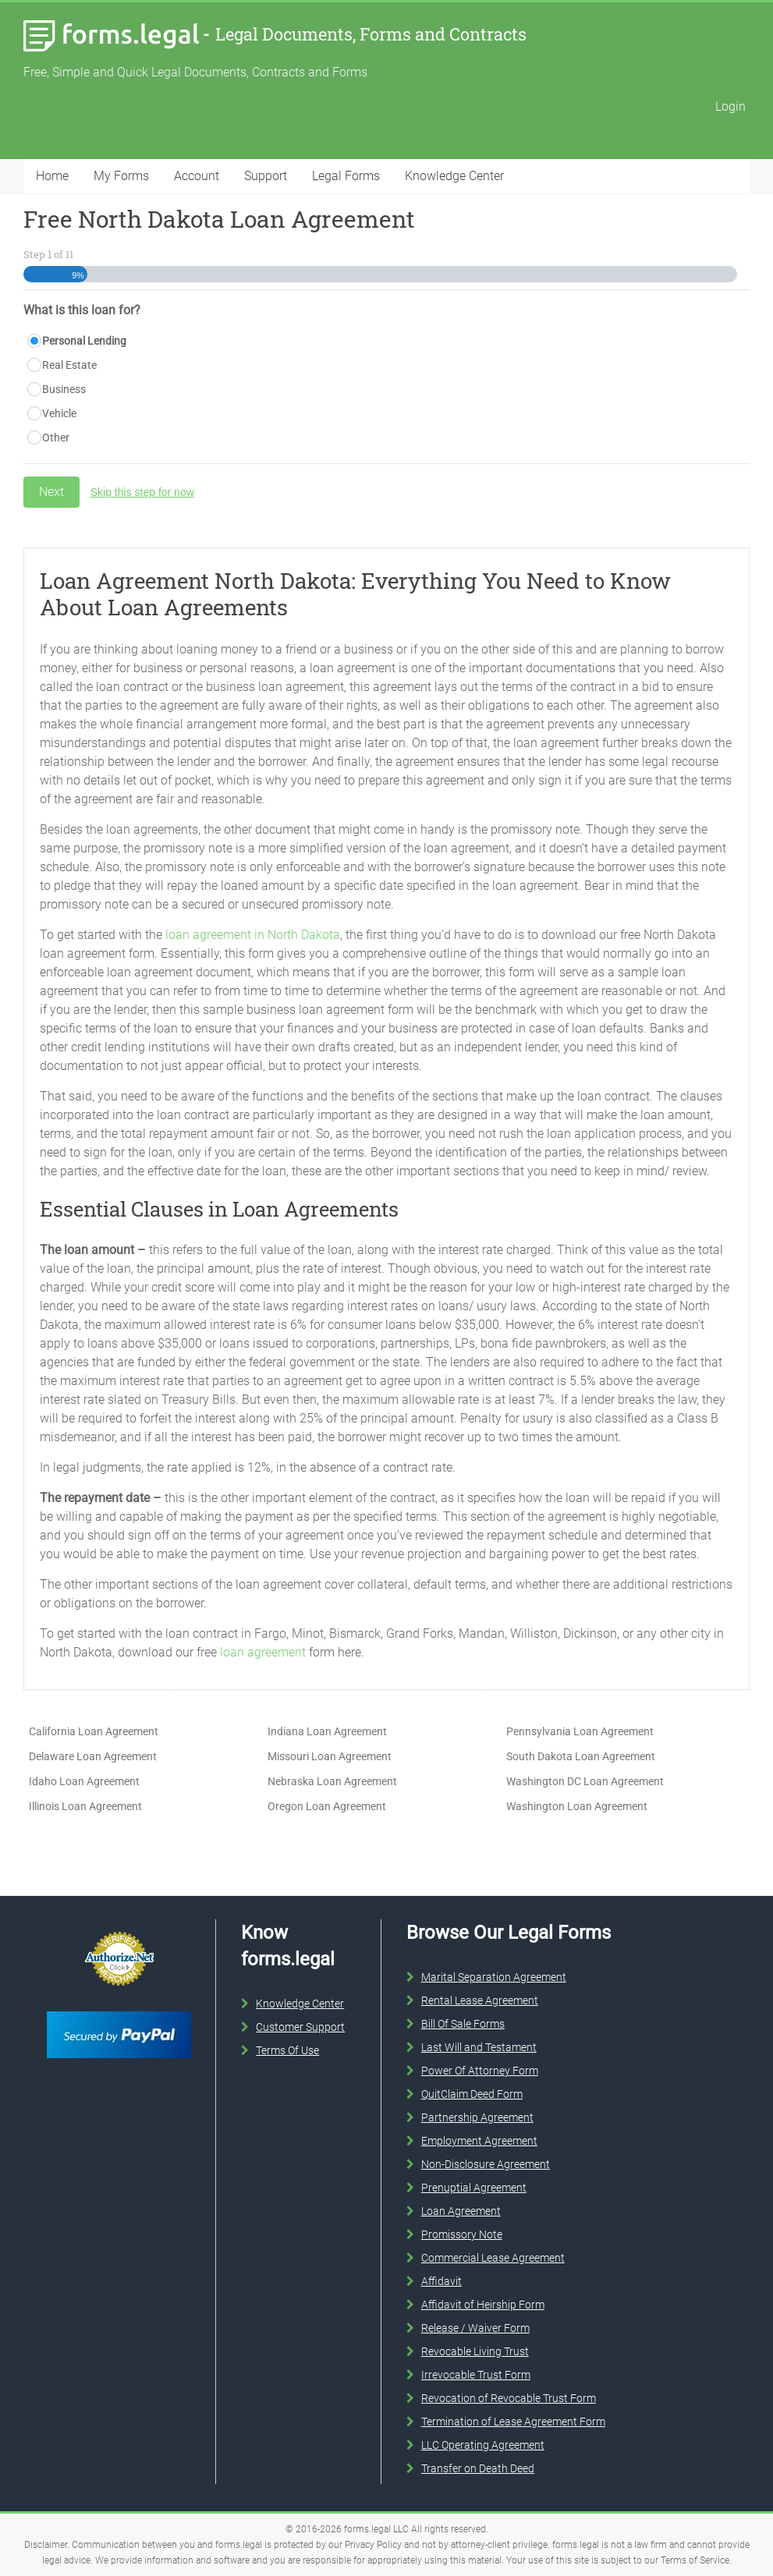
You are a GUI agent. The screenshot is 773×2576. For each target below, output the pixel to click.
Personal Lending (84, 341)
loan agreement (263, 1652)
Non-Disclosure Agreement (485, 2164)
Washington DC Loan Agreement (585, 1781)
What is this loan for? (81, 310)
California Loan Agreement (93, 1731)
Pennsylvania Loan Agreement (580, 1731)
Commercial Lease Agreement (493, 2258)
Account (196, 175)
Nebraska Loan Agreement (332, 1781)
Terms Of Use (287, 2050)
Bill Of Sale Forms (463, 2024)
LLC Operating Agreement (482, 2445)
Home (52, 175)
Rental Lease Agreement (479, 2000)
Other (55, 437)
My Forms (121, 175)
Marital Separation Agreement (493, 1977)
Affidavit (441, 2281)
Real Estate (69, 365)
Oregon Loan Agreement (327, 1806)
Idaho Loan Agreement (84, 1781)
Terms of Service (695, 2560)
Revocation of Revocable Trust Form (508, 2398)
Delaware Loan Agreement (93, 1756)
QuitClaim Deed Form (472, 2094)
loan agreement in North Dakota (252, 934)
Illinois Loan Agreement (85, 1806)
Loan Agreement (461, 2211)
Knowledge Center (454, 175)
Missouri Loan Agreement (330, 1756)
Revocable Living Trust (475, 2351)
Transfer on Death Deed (477, 2468)
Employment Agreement (479, 2141)
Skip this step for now (142, 492)
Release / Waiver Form (475, 2328)
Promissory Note (461, 2234)
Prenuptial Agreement (474, 2187)
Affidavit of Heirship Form (482, 2304)
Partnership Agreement (477, 2117)
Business (64, 389)
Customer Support (300, 2027)
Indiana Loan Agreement (327, 1731)
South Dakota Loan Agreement (580, 1756)
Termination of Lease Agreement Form (513, 2421)
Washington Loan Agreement (576, 1806)
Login (730, 106)
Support (265, 175)
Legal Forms (346, 175)
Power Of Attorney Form (479, 2070)
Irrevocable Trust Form (475, 2375)
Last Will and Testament (479, 2047)
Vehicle (59, 413)
